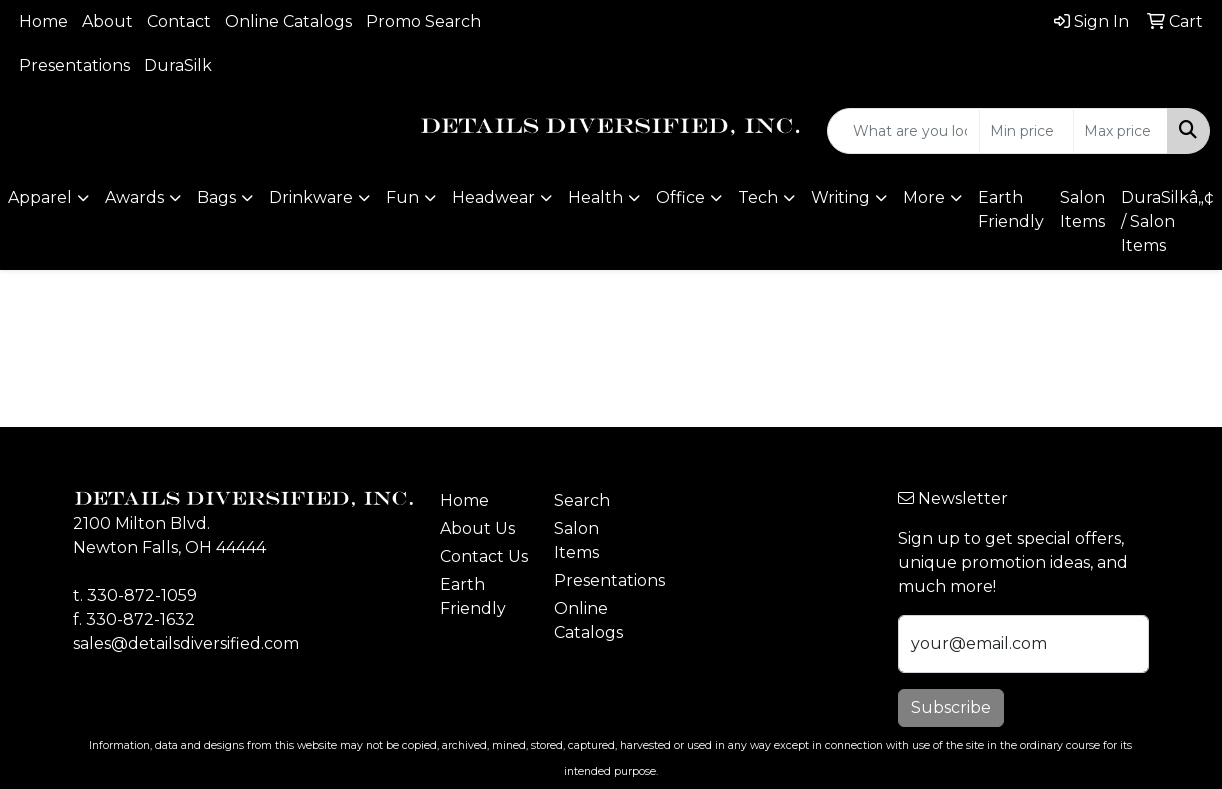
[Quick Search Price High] (1120, 131)
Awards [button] (134, 197)
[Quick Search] (903, 131)
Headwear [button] (493, 197)
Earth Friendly (1011, 209)
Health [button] (595, 197)
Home (43, 21)
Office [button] (680, 197)
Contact (179, 21)
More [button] (924, 197)
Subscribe (951, 707)
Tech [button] (758, 197)
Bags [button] (216, 197)
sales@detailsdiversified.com (186, 643)
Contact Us (484, 556)
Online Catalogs (288, 21)
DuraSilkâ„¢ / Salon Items (1167, 221)
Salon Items (1082, 209)
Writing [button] (840, 197)
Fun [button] (402, 197)
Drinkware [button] (311, 197)
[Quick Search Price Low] (1026, 131)
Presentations (74, 65)
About (107, 21)
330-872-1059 (142, 595)
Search (582, 500)
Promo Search (423, 21)
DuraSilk (178, 65)
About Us (477, 528)
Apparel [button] (40, 197)
